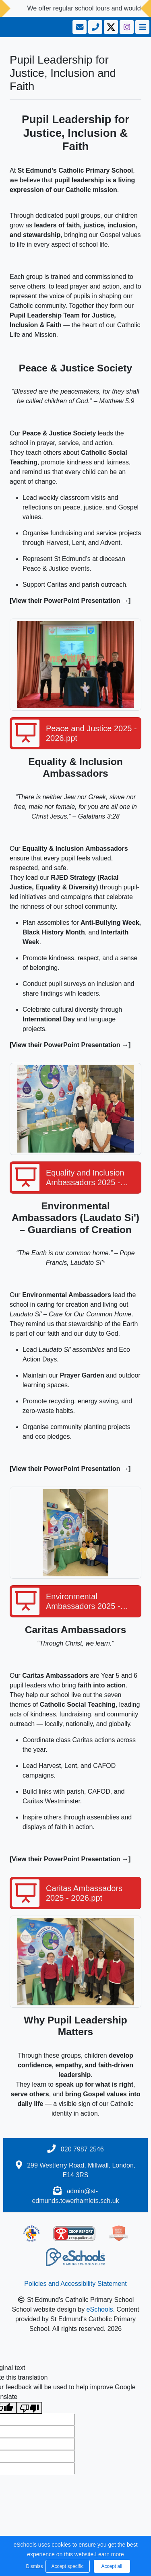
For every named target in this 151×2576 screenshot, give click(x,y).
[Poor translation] (29, 2408)
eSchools (100, 2309)
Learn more (109, 2554)
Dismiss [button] (33, 2566)
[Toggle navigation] (141, 27)
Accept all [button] (111, 2566)
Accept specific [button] (67, 2566)
